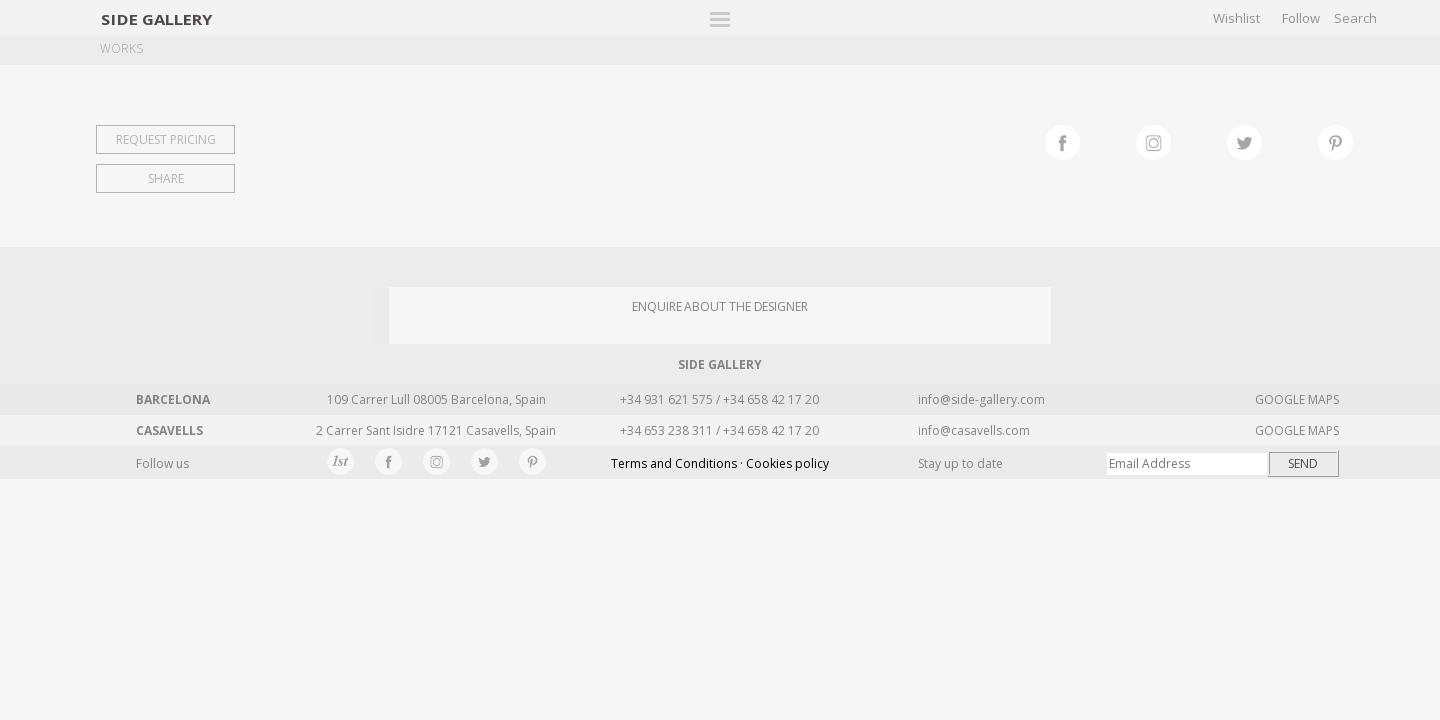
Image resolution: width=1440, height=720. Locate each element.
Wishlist (1236, 18)
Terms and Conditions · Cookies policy (720, 463)
